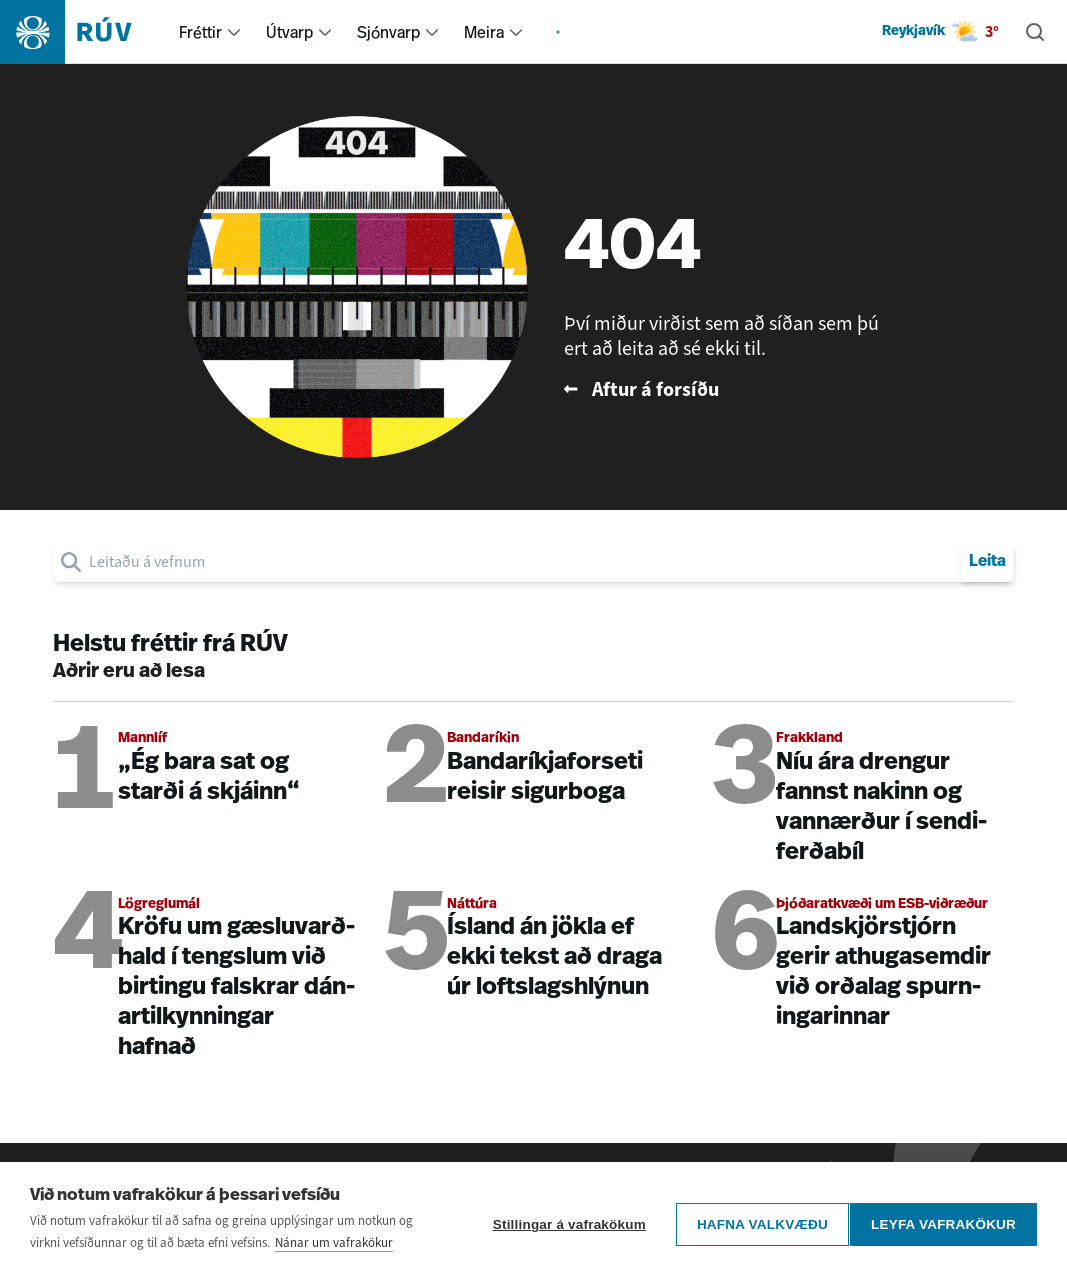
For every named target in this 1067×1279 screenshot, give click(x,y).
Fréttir (200, 32)
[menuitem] (234, 32)
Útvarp (289, 32)
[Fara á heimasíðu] (83, 32)
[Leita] (1035, 32)
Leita (987, 562)
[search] (520, 562)
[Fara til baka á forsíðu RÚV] (724, 389)
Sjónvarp (388, 32)
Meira (484, 32)
